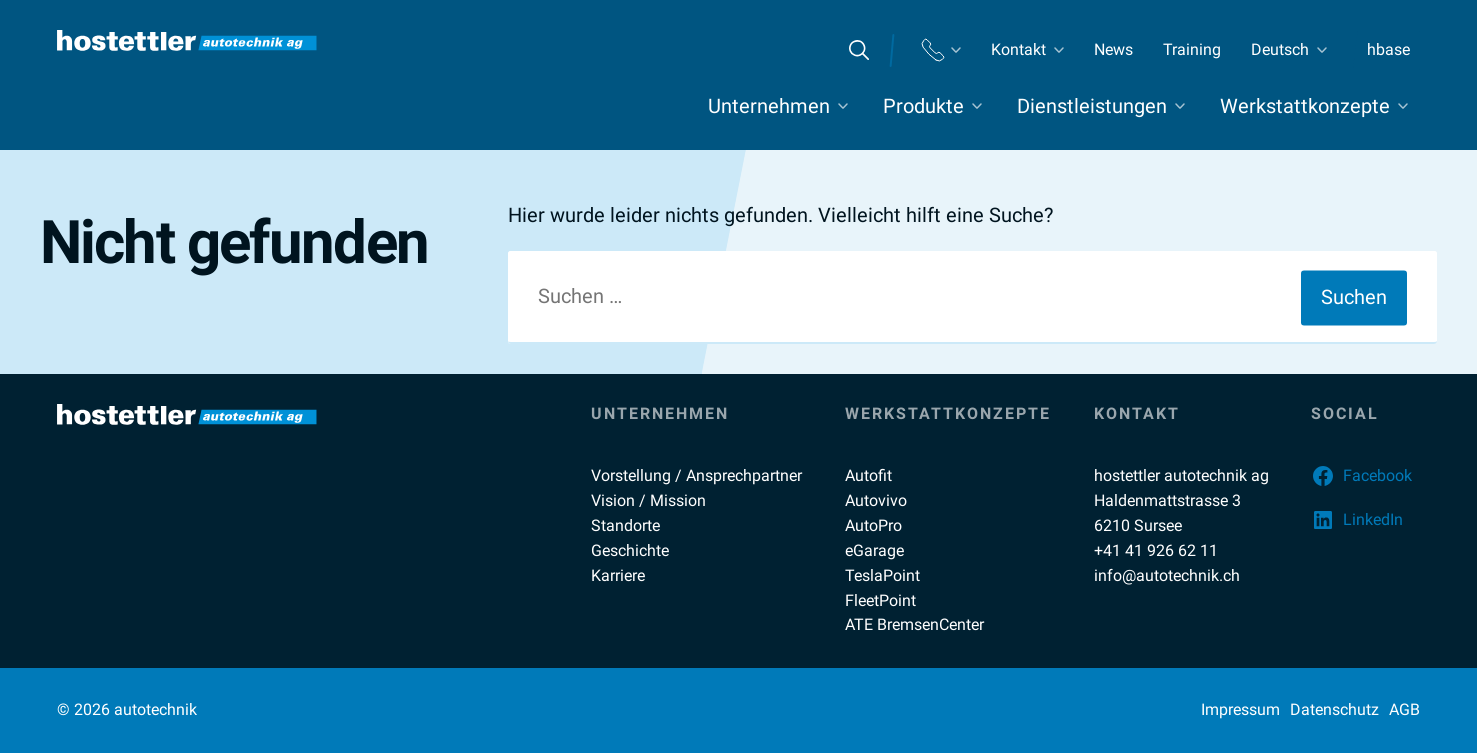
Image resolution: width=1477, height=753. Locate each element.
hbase (1388, 49)
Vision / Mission (648, 500)
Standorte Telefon (941, 50)
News (1113, 49)
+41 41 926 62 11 (1156, 550)
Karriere (618, 575)
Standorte (625, 525)
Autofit (868, 475)
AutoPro (873, 525)
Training (1192, 49)
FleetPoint (880, 600)
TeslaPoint (882, 575)
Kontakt (1018, 49)
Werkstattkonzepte (1305, 106)
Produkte (923, 106)
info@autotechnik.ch (1167, 575)
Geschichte (630, 550)
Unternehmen (769, 106)
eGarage (874, 550)
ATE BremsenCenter (914, 624)
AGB (1404, 709)
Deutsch (1280, 49)
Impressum (1240, 709)
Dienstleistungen (1092, 106)
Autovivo (876, 500)
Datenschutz (1334, 709)
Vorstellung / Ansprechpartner (696, 475)
